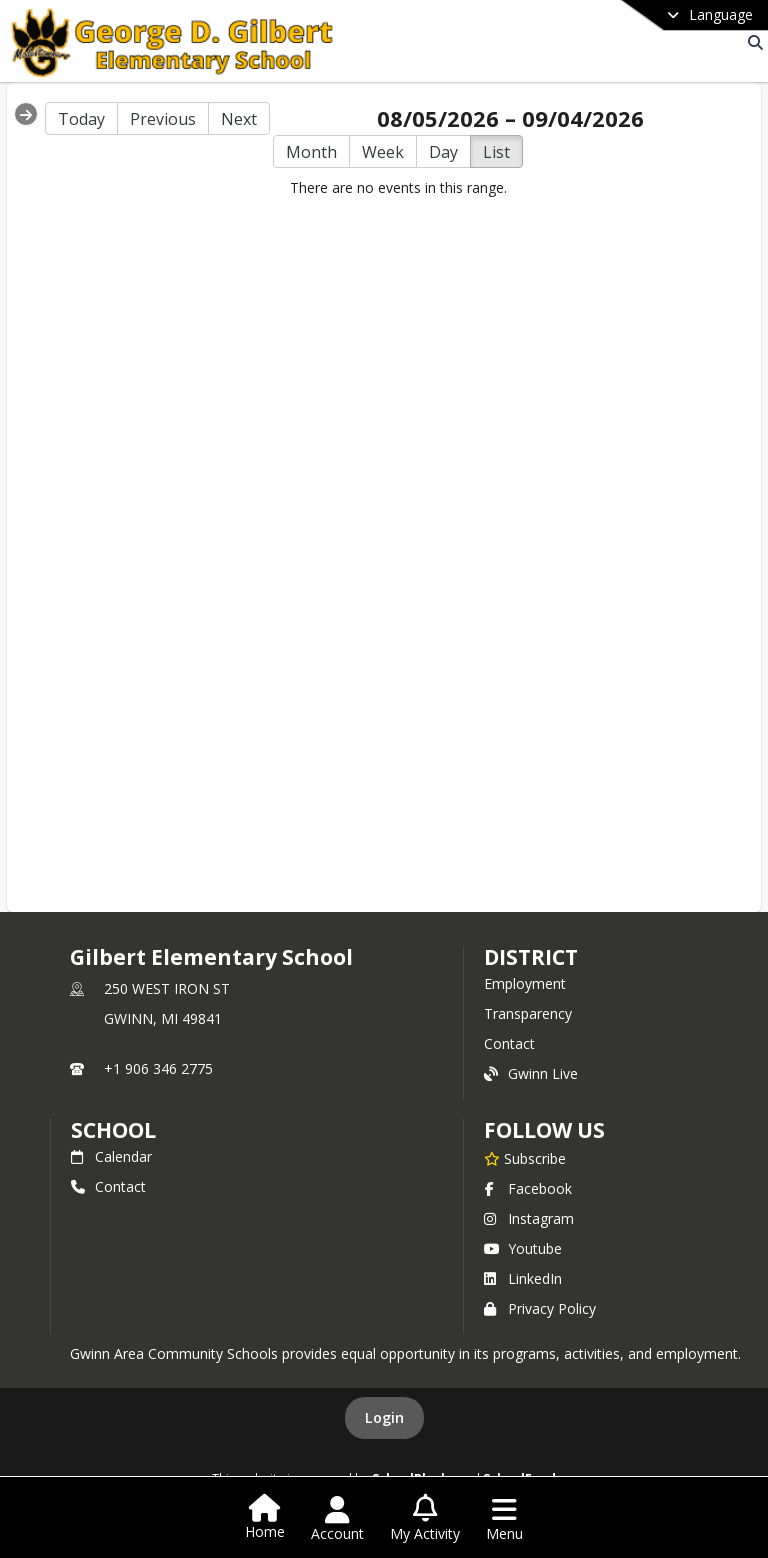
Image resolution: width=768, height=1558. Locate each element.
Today (81, 119)
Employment (525, 983)
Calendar (111, 1156)
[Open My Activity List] (425, 1519)
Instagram (529, 1218)
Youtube (523, 1248)
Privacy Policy (540, 1308)
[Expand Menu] (26, 114)
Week (383, 152)
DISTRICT (531, 957)
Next (239, 119)
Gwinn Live (531, 1073)
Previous (163, 119)
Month (311, 152)
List (496, 152)
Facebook (528, 1188)
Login (384, 1417)
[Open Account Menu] (337, 1519)
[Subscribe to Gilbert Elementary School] (525, 1158)
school (113, 1130)
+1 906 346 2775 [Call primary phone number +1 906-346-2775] (158, 1068)
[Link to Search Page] (751, 42)
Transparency (528, 1013)
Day (443, 152)
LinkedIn (523, 1278)
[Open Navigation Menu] (504, 1519)
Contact (509, 1043)
